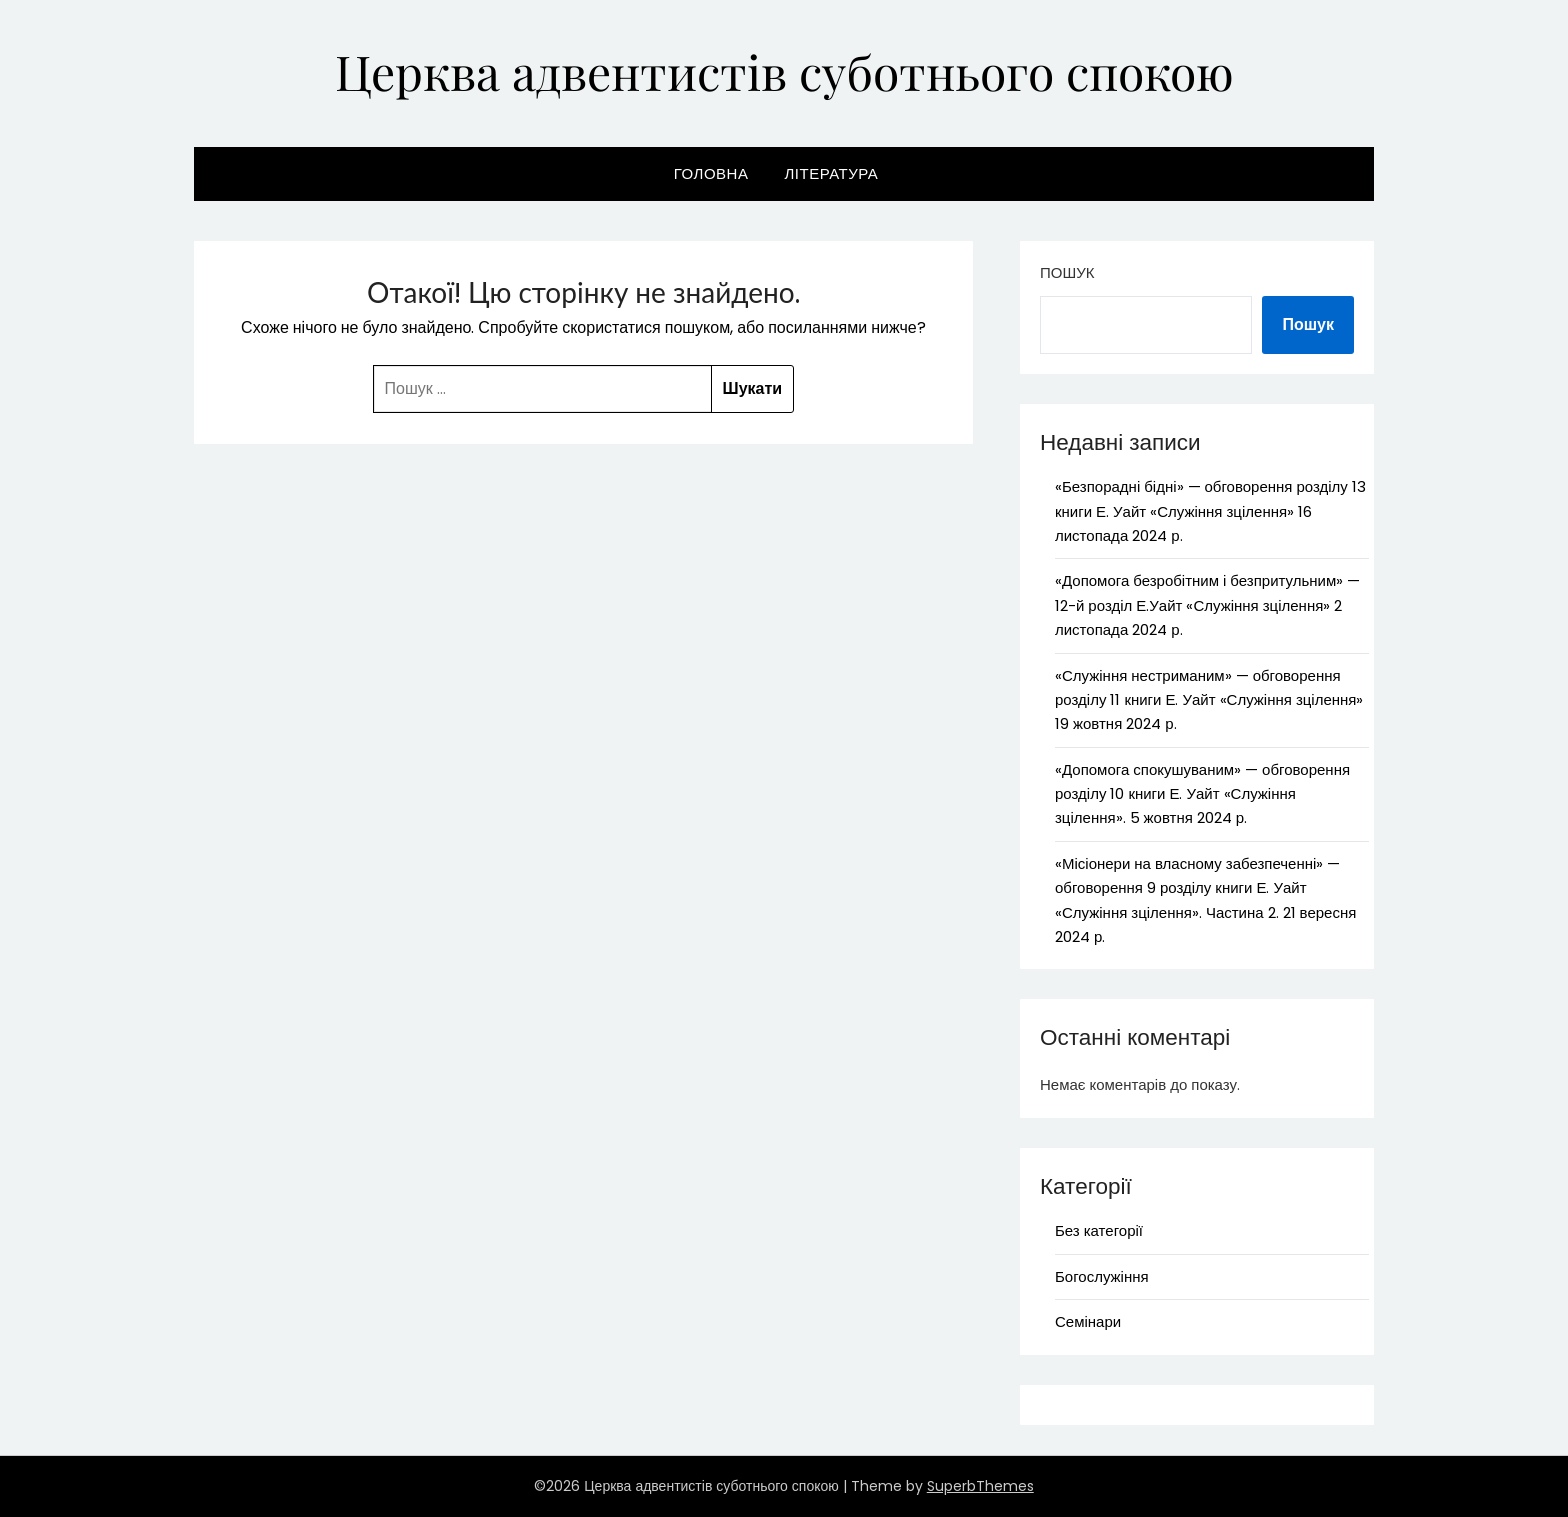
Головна (711, 173)
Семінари (1088, 1321)
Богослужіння (1102, 1276)
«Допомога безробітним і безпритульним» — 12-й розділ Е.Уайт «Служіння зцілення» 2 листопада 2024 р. (1207, 605)
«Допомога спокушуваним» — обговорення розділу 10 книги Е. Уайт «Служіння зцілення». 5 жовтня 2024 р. (1202, 794)
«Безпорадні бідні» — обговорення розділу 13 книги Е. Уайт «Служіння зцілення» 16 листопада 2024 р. (1210, 511)
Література (831, 173)
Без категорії (1099, 1230)
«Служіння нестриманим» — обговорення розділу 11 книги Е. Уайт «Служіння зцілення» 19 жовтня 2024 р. (1209, 700)
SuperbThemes (980, 1486)
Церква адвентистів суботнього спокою (784, 71)
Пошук (1067, 272)
